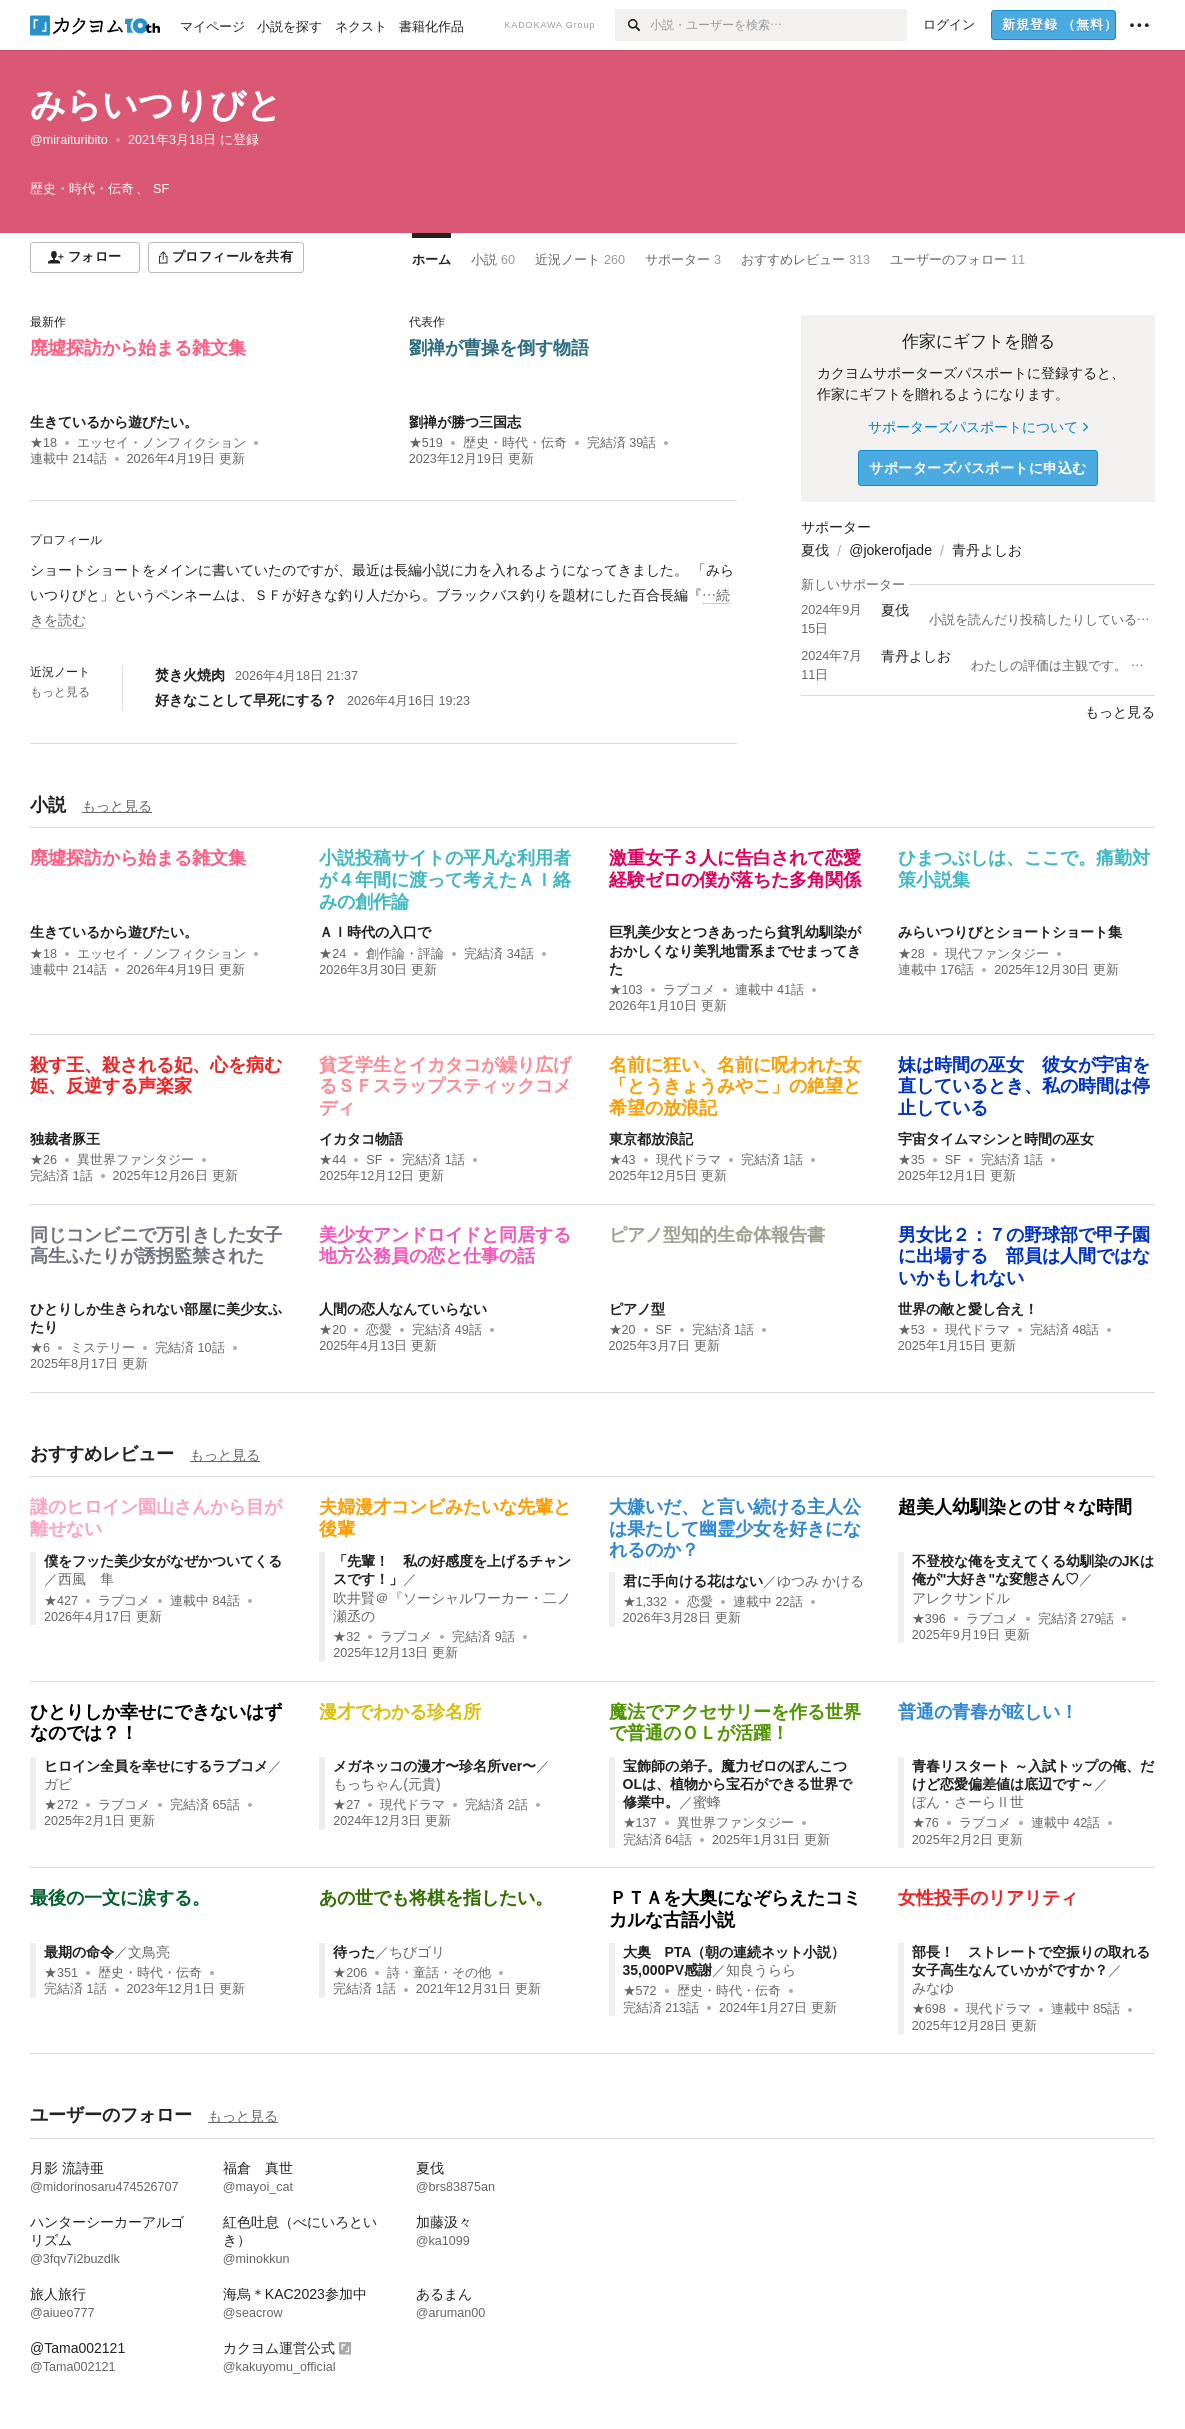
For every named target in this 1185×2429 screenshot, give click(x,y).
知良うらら (761, 1970)
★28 (911, 954)
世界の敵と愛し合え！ (968, 1309)
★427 (61, 1601)
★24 (332, 954)
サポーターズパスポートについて (977, 427)
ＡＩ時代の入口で (375, 932)
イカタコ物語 (361, 1139)
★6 (40, 1348)
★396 (929, 1619)
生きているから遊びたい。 (114, 422)
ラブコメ (689, 990)
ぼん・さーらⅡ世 (968, 1802)
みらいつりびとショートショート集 (1010, 932)
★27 (346, 1805)
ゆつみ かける (821, 1581)
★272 (61, 1805)
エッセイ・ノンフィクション (161, 443)
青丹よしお (987, 550)
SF (374, 1160)
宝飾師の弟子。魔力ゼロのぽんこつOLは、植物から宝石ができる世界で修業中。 (737, 1784)
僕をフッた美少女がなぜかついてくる (163, 1561)
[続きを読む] (383, 596)
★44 (332, 1160)
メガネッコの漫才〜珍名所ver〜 (434, 1766)
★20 (332, 1330)
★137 (640, 1823)
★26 (43, 1160)
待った (354, 1952)
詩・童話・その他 (439, 1973)
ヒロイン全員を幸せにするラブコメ (156, 1766)
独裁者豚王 (65, 1139)
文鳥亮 (149, 1952)
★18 (43, 443)
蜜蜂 (707, 1802)
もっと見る (60, 692)
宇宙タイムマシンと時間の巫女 (996, 1139)
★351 (61, 1973)
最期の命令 (79, 1952)
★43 (622, 1160)
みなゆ (933, 1988)
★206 (350, 1973)
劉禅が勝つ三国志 (465, 422)
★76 (925, 1823)
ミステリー (102, 1348)
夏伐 (815, 550)
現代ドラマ (688, 1160)
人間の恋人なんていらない (403, 1309)
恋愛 (379, 1330)
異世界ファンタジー (135, 1160)
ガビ (58, 1784)
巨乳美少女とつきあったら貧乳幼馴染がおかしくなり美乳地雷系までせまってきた (735, 950)
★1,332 (645, 1602)
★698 (929, 2009)
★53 (911, 1330)
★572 (640, 1991)
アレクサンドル (961, 1598)
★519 (426, 443)
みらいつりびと (156, 104)
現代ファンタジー (997, 954)
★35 (911, 1160)
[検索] (632, 25)
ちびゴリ (417, 1952)
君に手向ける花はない (693, 1581)
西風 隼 (86, 1579)
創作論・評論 (405, 954)
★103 (626, 990)
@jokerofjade (890, 550)
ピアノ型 (637, 1309)
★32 (346, 1637)
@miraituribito (69, 140)
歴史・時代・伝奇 (515, 443)
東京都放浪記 (651, 1139)
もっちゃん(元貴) (386, 1784)
